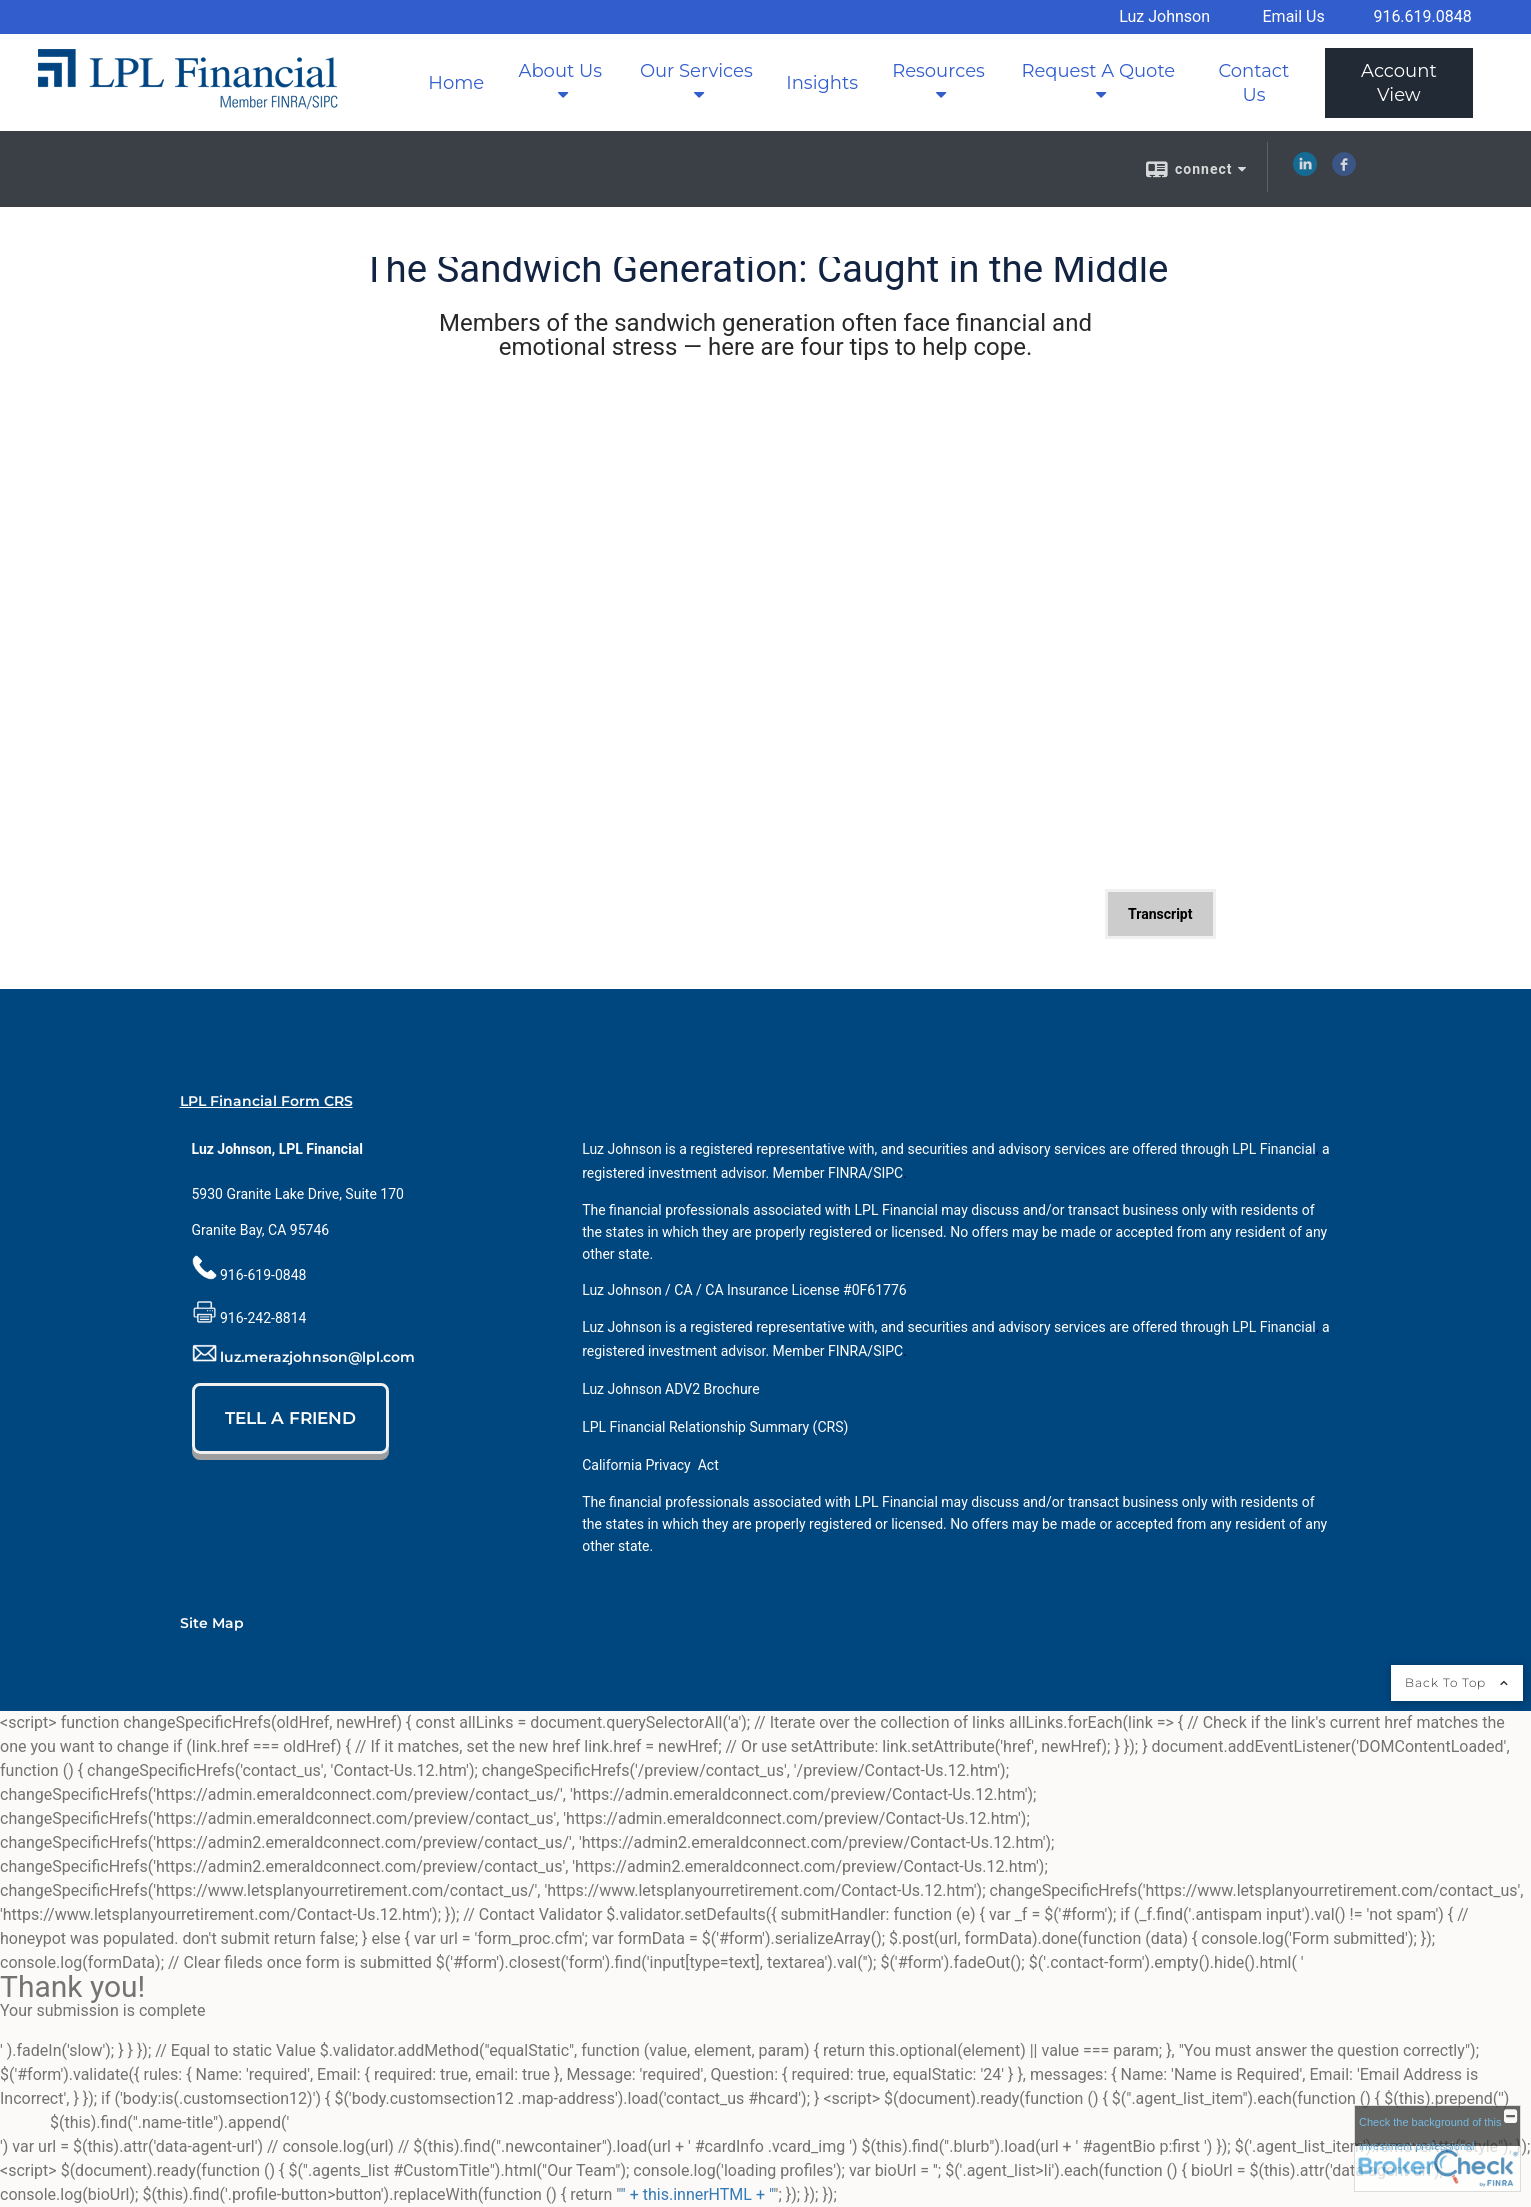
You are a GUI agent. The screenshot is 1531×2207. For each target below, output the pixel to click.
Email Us (1294, 16)
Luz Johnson (1164, 16)
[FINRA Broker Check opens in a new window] (1437, 2148)
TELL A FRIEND (290, 1418)
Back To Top (1457, 1682)
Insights (822, 83)
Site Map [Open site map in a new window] (212, 1623)
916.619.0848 (1422, 16)
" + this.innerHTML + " (697, 2194)
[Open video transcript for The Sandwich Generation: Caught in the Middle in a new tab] (1160, 914)
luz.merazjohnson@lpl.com (317, 1357)
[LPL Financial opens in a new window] (1273, 1149)
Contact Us (1253, 83)
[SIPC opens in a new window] (888, 1173)
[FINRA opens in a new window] (847, 1173)
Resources (938, 71)
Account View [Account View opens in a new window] (1399, 83)
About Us (560, 71)
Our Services (696, 71)
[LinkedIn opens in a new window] (1305, 171)
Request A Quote (1098, 71)
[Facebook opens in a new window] (1344, 171)
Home (456, 83)
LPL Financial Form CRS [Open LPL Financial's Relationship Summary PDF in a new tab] (266, 1101)
